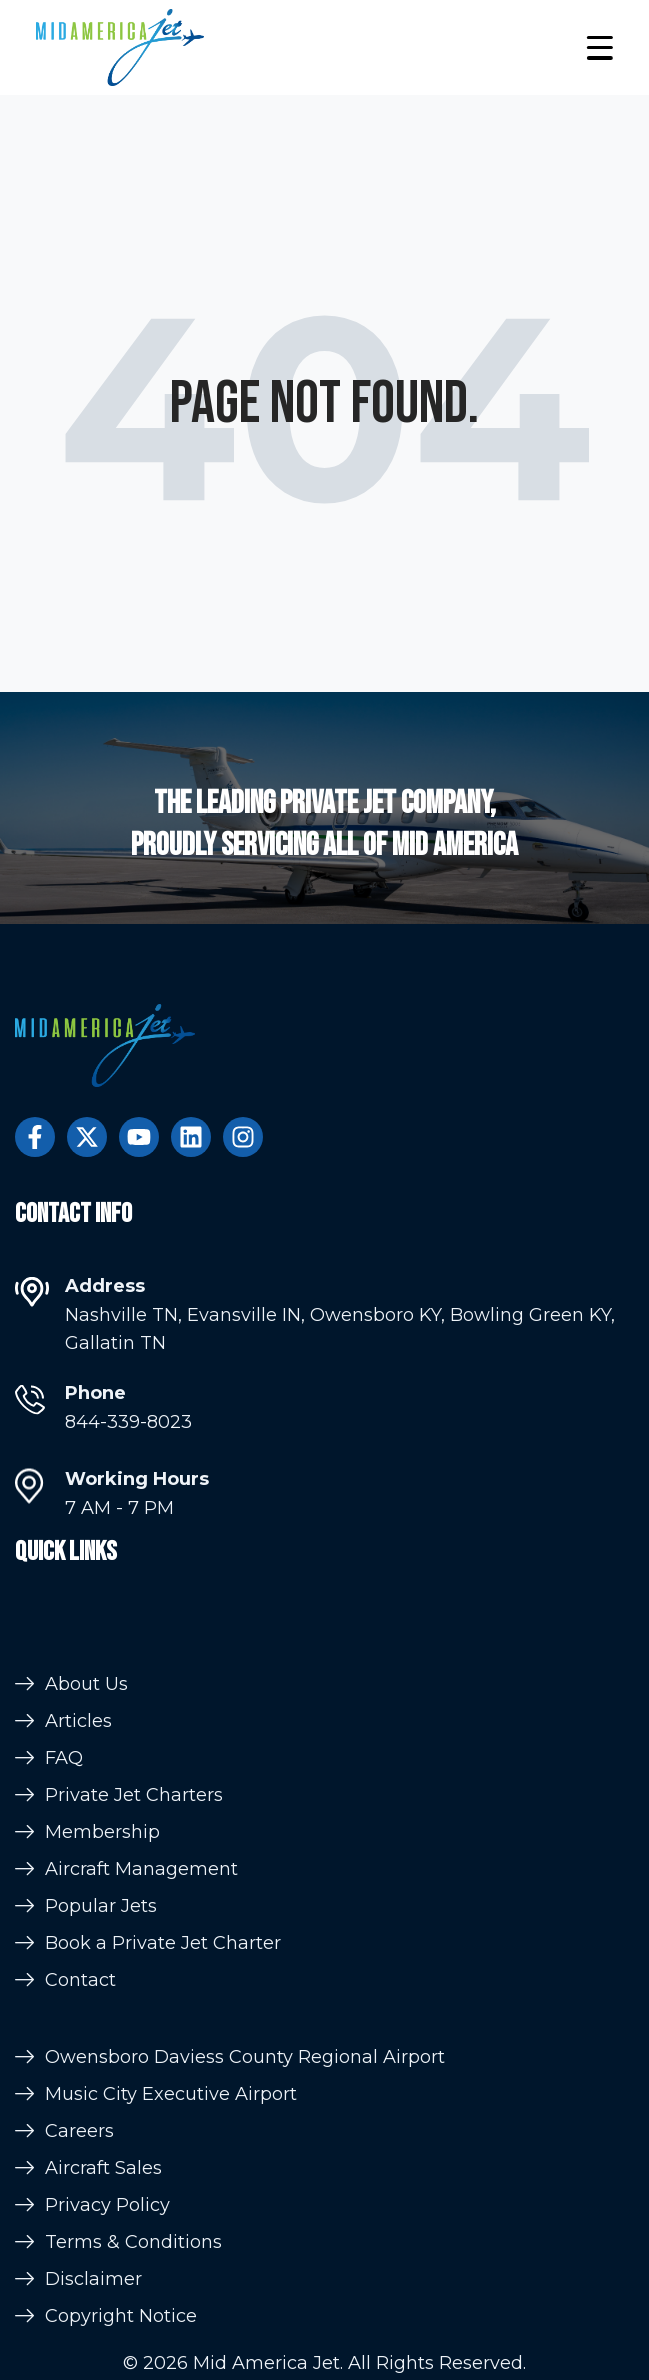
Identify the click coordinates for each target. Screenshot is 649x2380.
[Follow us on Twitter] (87, 1137)
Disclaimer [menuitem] (93, 2329)
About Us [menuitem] (86, 1740)
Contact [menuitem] (80, 2036)
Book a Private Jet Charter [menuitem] (163, 1999)
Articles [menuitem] (78, 1777)
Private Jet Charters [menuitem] (134, 1851)
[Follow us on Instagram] (243, 1137)
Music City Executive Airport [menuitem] (171, 2144)
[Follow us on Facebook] (35, 1137)
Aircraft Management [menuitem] (141, 1925)
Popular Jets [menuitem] (101, 1962)
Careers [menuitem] (79, 2181)
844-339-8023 (128, 1431)
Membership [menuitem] (102, 1888)
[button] (599, 47)
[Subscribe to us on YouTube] (139, 1137)
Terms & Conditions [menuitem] (133, 2292)
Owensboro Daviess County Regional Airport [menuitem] (245, 2107)
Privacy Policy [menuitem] (107, 2255)
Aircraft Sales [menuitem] (103, 2218)
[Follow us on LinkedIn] (191, 1137)
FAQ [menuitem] (64, 1814)
